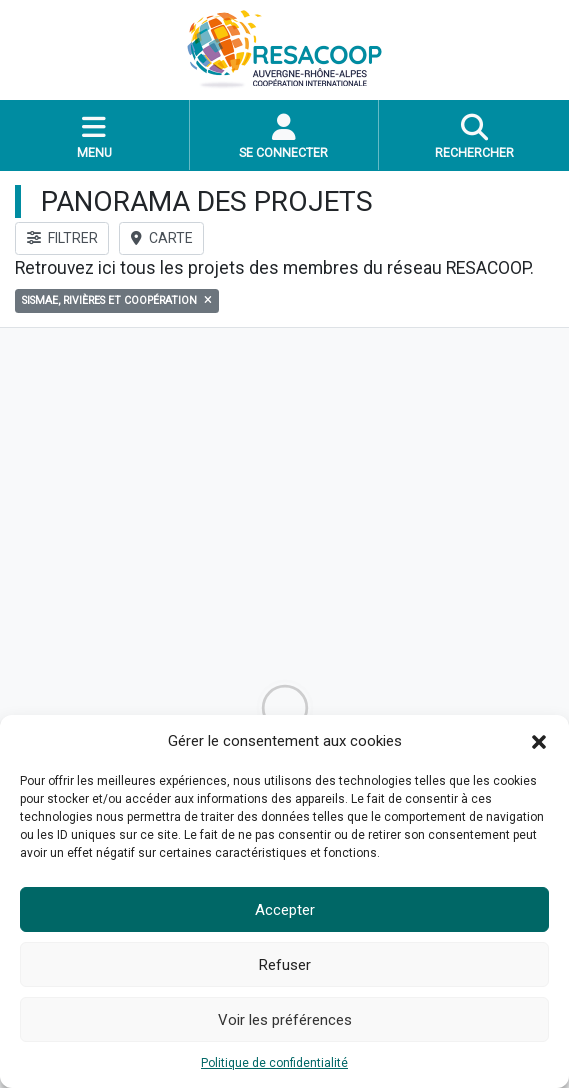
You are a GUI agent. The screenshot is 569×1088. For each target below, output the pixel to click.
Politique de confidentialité (274, 1063)
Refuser (285, 965)
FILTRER (62, 238)
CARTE (162, 238)
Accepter (285, 910)
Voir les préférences (285, 1020)
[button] (539, 741)
